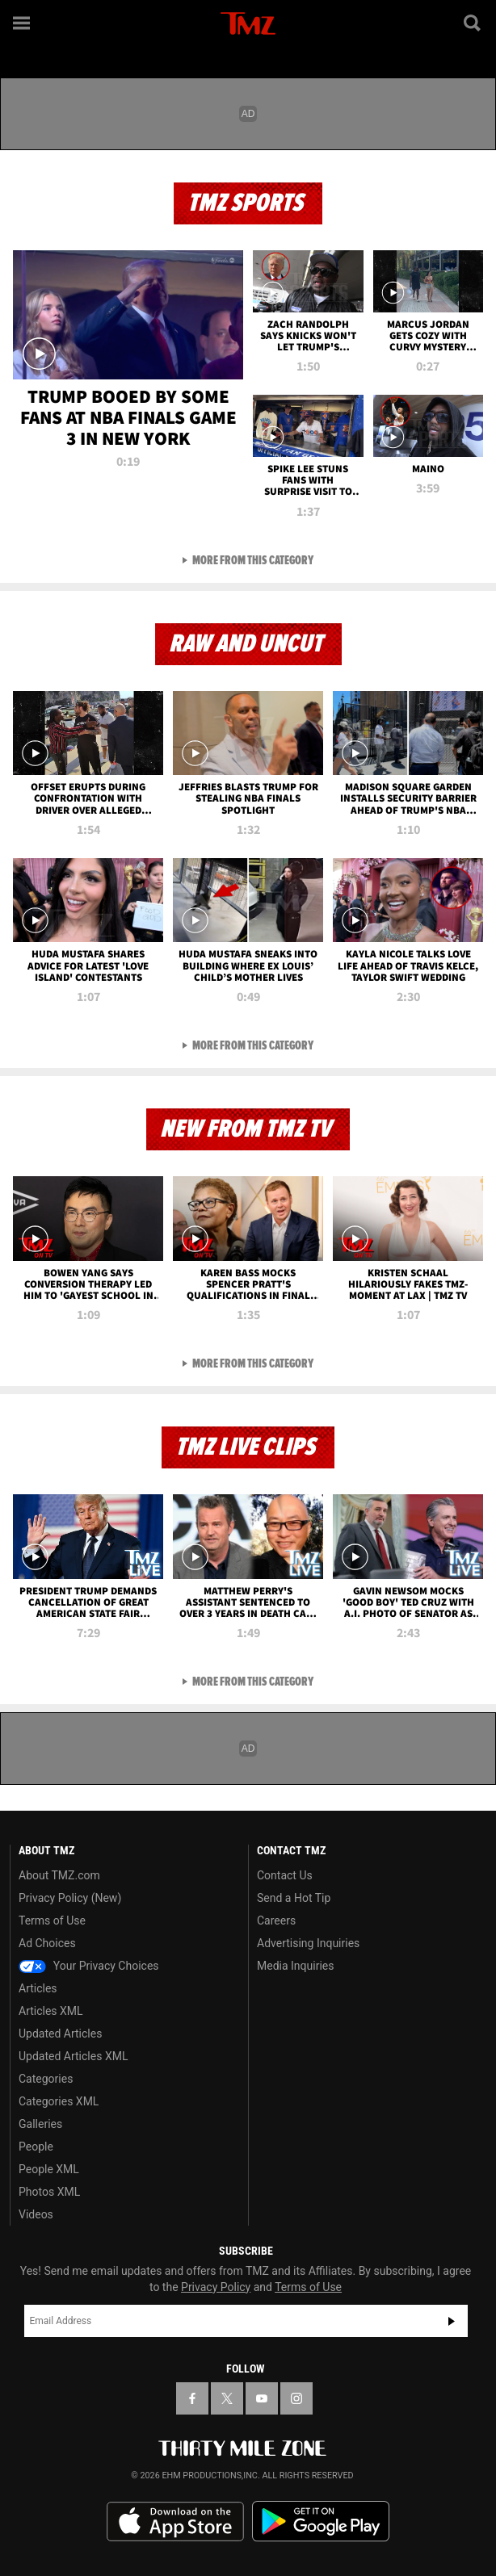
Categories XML (59, 2101)
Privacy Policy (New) (70, 1897)
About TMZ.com (59, 1875)
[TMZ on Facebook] (192, 2398)
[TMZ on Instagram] (296, 2398)
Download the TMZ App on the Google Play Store (320, 2521)
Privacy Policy (215, 2287)
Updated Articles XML (73, 2056)
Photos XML (49, 2191)
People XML (49, 2169)
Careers (276, 1920)
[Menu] (22, 22)
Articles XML (51, 2010)
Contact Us (285, 1875)
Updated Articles (60, 2033)
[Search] (473, 22)
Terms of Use (52, 1920)
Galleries (40, 2123)
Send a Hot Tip (293, 1897)
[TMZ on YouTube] (262, 2398)
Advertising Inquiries (308, 1943)
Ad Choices (47, 1943)
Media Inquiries (295, 1965)
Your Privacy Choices (89, 1965)
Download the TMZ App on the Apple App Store (175, 2522)
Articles (38, 1988)
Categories (46, 2078)
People (36, 2146)
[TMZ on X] (227, 2398)
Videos (36, 2214)
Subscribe (451, 2321)
